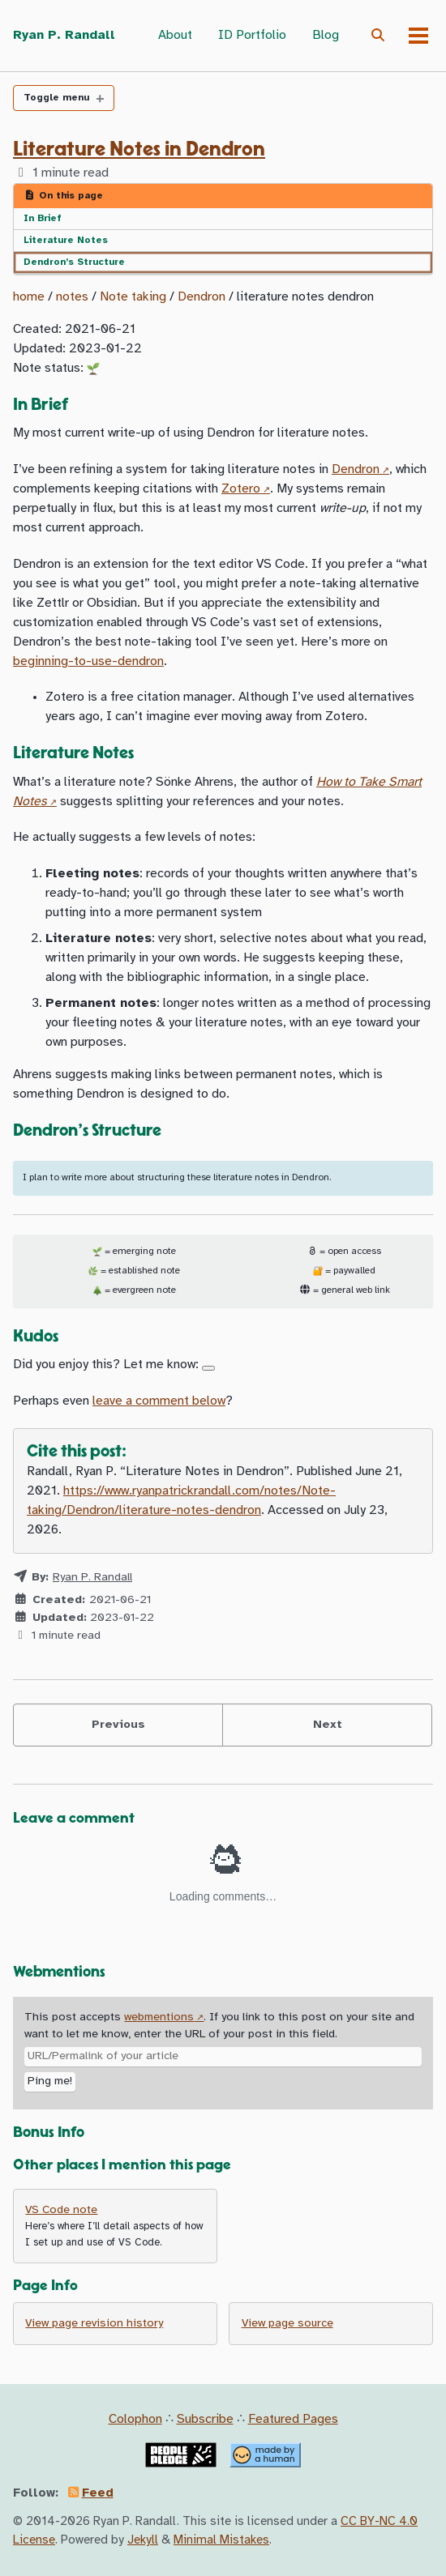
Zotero (240, 489)
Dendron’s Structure (74, 262)
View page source (287, 2324)
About (175, 35)
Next (327, 1725)
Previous (118, 1725)
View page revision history (94, 2324)
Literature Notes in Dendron (139, 149)
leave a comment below (158, 1401)
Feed (98, 2493)
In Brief (43, 218)
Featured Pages (293, 2419)
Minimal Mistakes (221, 2540)
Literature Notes (66, 240)
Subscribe (205, 2419)
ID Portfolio (252, 35)
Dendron (201, 297)
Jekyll (142, 2540)
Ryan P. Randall (64, 35)
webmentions (159, 2017)
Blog (325, 35)
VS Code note (61, 2210)
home (29, 297)
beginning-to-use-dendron (88, 661)
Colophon (135, 2419)
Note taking (133, 297)
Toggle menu (56, 97)
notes (72, 297)
